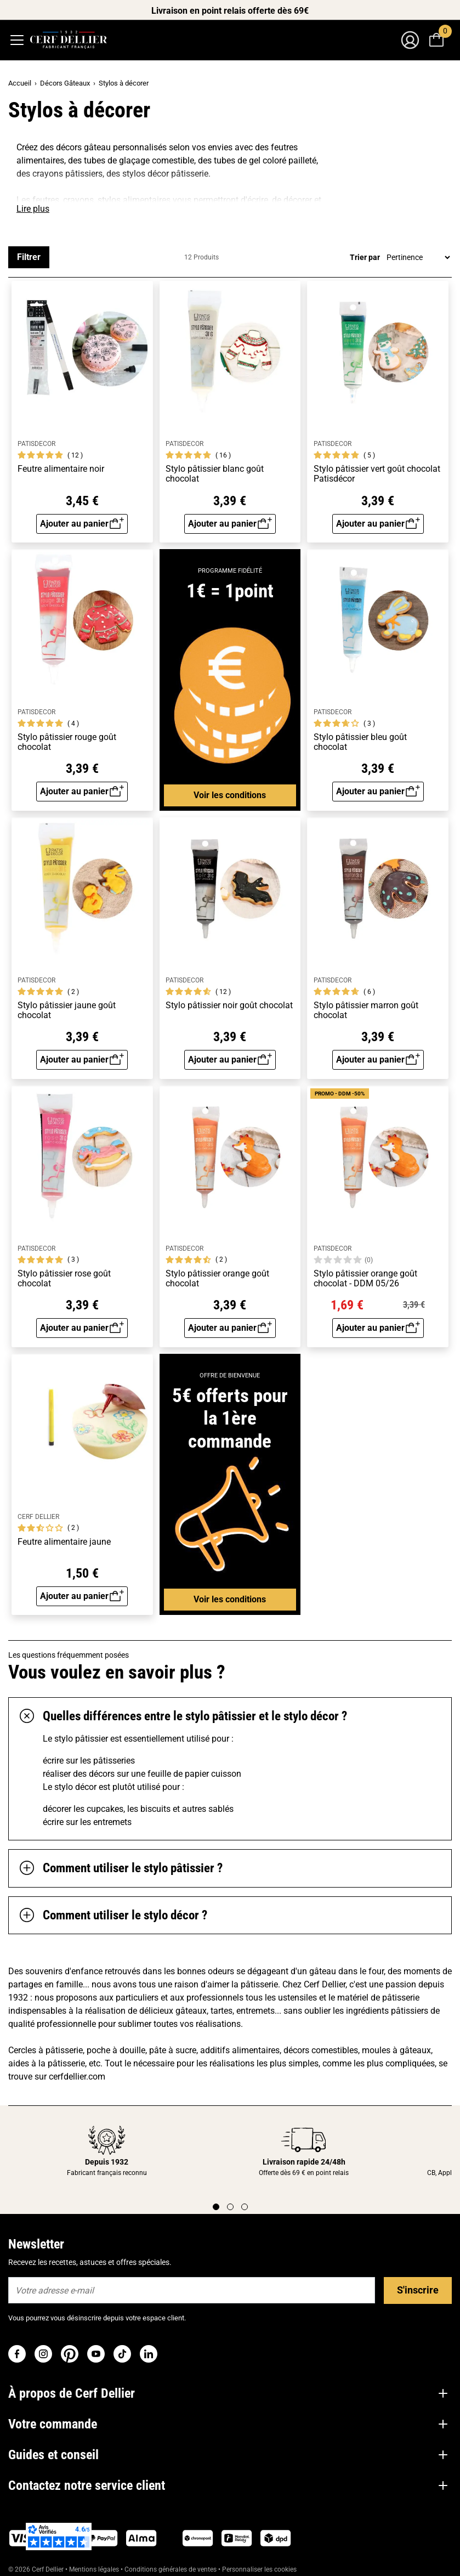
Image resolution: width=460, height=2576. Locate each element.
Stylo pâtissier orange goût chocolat (217, 1278)
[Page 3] (244, 2207)
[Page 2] (230, 2207)
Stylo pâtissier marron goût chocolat (366, 1010)
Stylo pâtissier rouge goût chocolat (67, 742)
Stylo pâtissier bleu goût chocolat (360, 742)
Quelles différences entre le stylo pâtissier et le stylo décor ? (183, 1716)
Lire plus (32, 209)
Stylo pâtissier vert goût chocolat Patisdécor (377, 473)
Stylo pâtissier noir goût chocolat (229, 1005)
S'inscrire (418, 2290)
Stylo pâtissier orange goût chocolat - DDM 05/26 (365, 1278)
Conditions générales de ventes (170, 2569)
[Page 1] (216, 2207)
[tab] (230, 1716)
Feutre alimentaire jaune (64, 1542)
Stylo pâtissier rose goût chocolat (64, 1278)
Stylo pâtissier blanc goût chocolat (215, 473)
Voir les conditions (230, 795)
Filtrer (29, 257)
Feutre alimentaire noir (61, 469)
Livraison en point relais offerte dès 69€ (230, 10)
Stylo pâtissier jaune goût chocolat (67, 1010)
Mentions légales (94, 2569)
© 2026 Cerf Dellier (36, 2569)
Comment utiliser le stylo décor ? (113, 1915)
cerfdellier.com (77, 2076)
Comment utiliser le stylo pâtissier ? (121, 1868)
